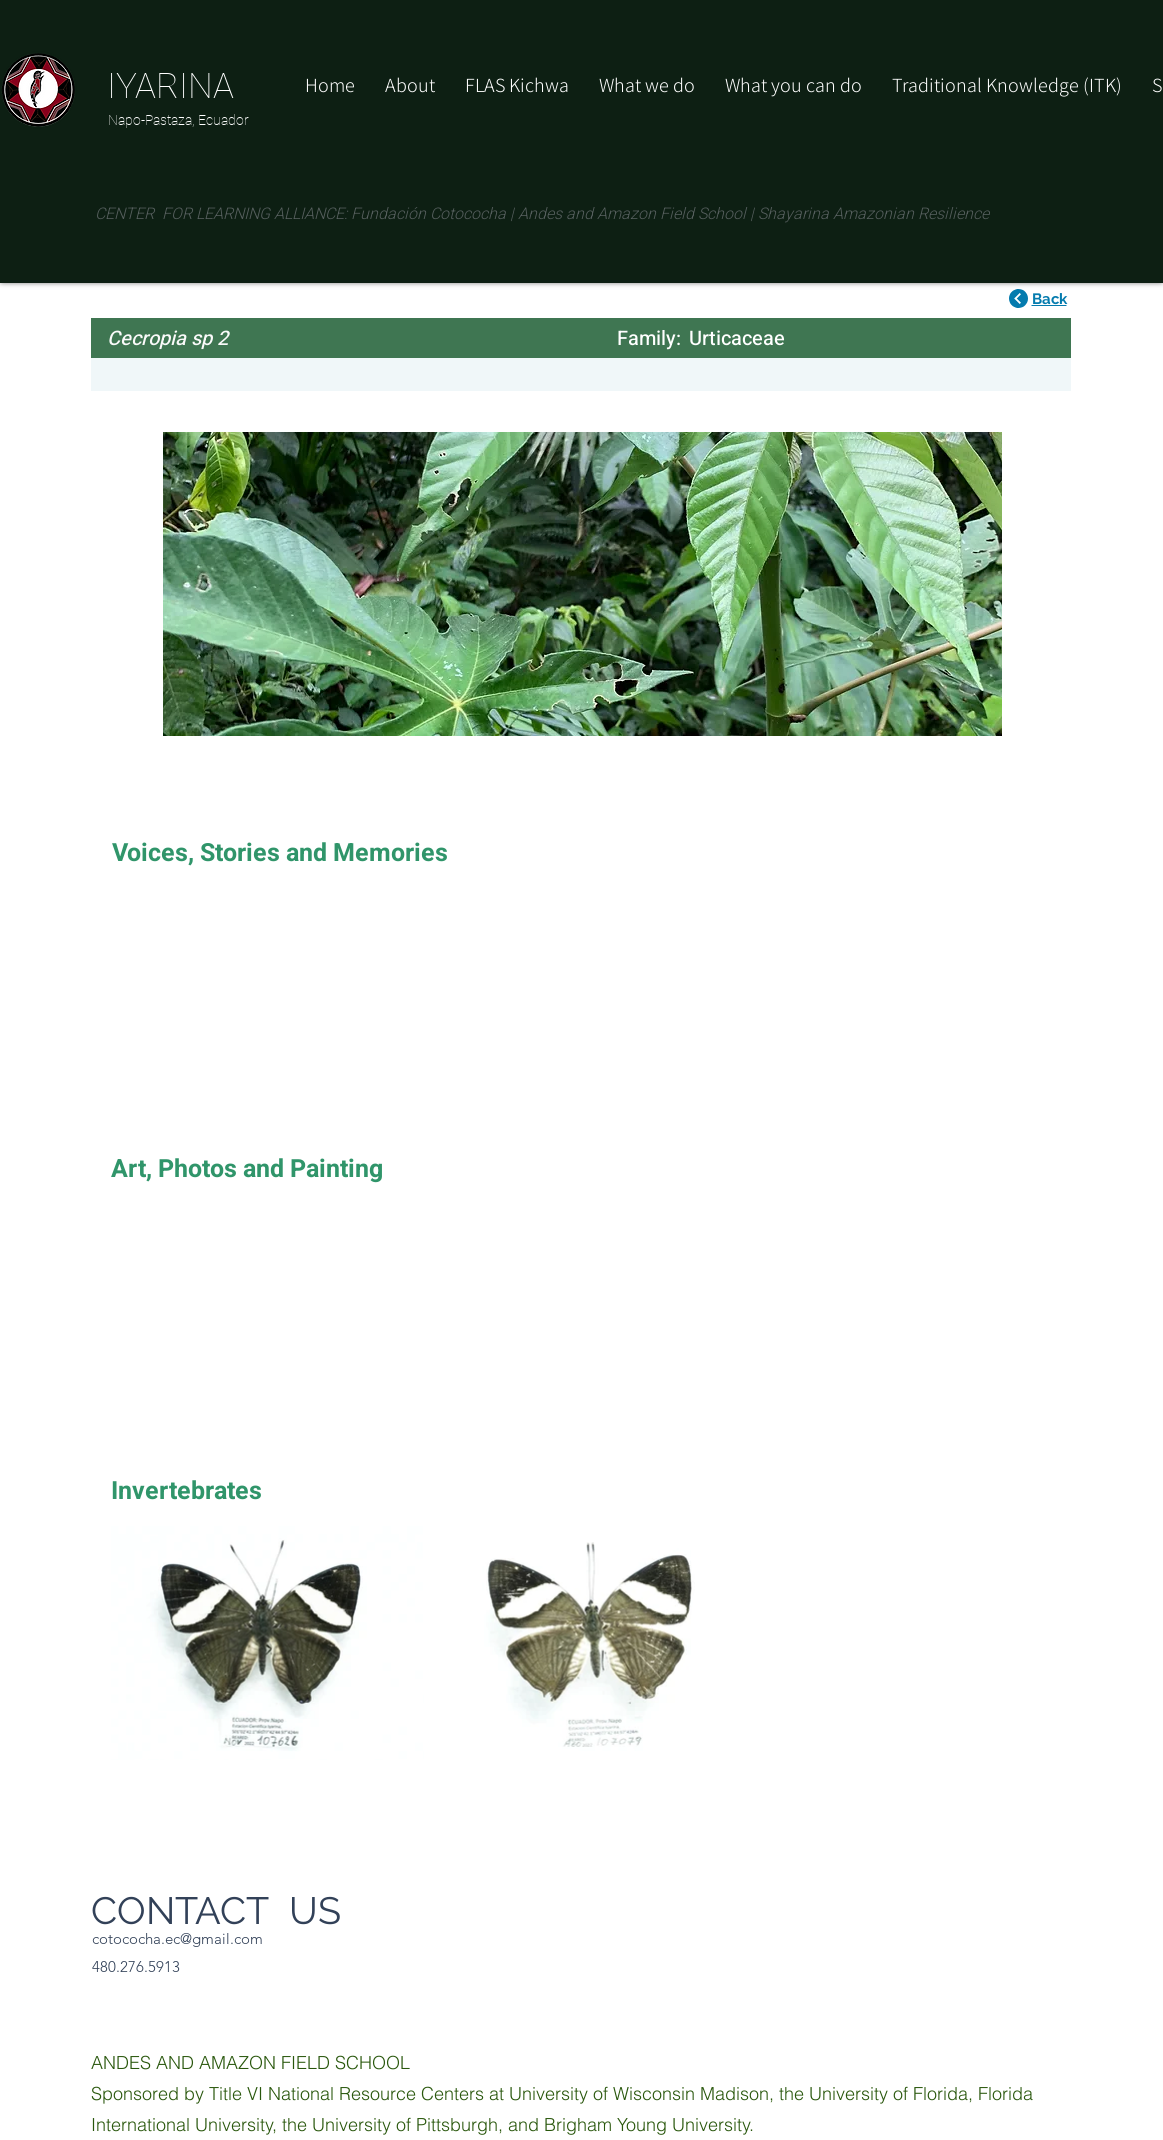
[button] (793, 85)
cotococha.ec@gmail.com (177, 1938)
